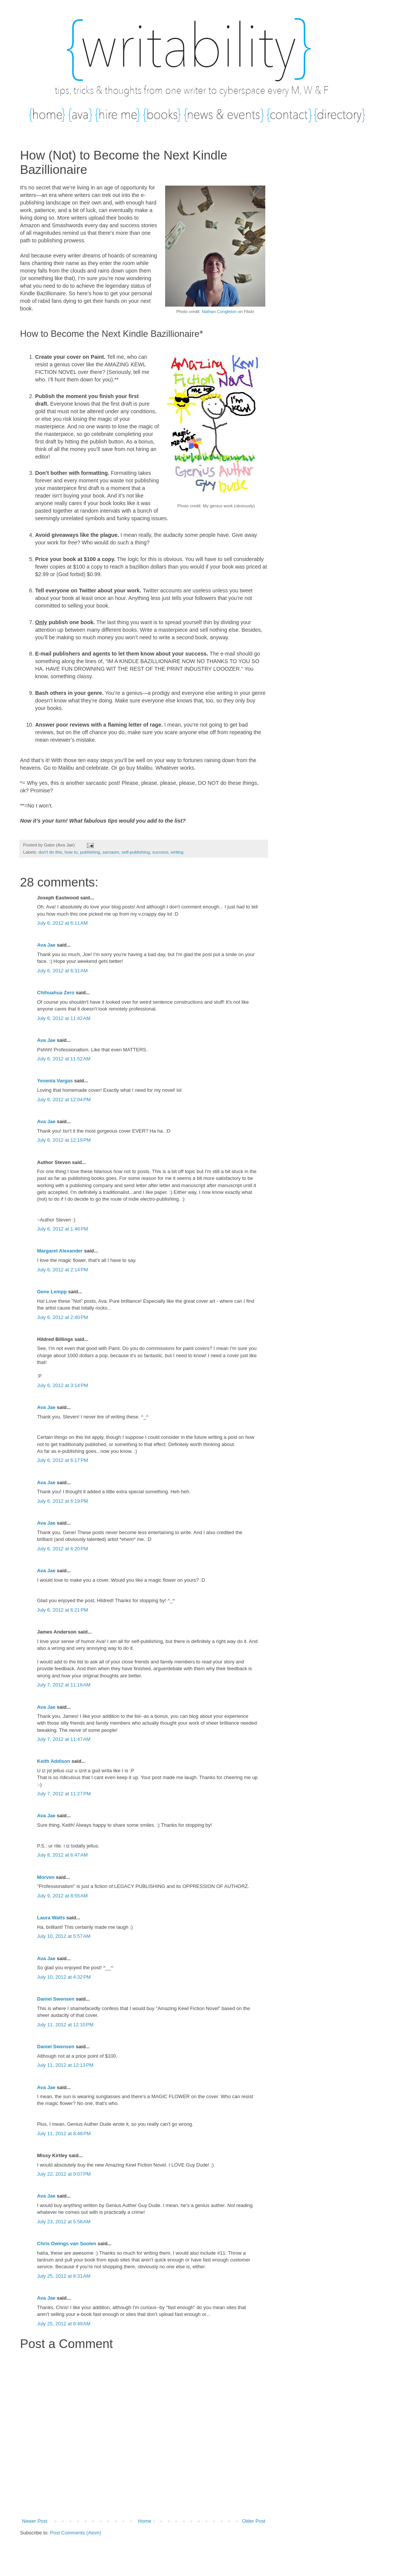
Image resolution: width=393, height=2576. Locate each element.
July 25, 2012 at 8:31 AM (63, 2276)
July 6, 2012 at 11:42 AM (63, 1018)
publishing (90, 851)
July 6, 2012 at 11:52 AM (63, 1059)
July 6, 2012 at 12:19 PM (64, 1140)
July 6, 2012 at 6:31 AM (62, 970)
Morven (45, 1877)
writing (177, 851)
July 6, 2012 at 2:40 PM (62, 1317)
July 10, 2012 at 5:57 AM (63, 1936)
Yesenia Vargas (55, 1080)
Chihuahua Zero (55, 992)
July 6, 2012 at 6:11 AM (62, 923)
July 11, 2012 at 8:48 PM (64, 2133)
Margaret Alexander (60, 1251)
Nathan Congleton (219, 311)
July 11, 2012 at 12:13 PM (65, 2065)
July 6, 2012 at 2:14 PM (62, 1270)
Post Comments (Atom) (75, 2533)
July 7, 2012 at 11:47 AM (63, 1739)
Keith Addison (53, 1761)
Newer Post (34, 2521)
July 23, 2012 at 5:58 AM (63, 2221)
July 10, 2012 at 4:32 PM (64, 1977)
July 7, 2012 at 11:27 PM (64, 1793)
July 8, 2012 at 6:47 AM (62, 1855)
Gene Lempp (52, 1291)
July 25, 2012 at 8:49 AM (63, 2323)
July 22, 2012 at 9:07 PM (64, 2174)
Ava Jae (46, 945)
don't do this (50, 851)
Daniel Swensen (55, 1999)
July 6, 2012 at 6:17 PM (62, 1460)
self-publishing (136, 851)
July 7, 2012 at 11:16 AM (63, 1685)
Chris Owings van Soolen (66, 2243)
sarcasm (110, 851)
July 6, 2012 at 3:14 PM (62, 1385)
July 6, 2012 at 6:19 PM (62, 1501)
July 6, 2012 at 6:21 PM (62, 1610)
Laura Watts (51, 1917)
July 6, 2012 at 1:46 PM (62, 1229)
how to (71, 851)
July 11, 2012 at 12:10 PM (65, 2024)
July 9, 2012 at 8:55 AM (62, 1896)
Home (145, 2521)
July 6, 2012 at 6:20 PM (62, 1548)
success (160, 851)
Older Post (253, 2521)
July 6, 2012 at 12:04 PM (64, 1099)
